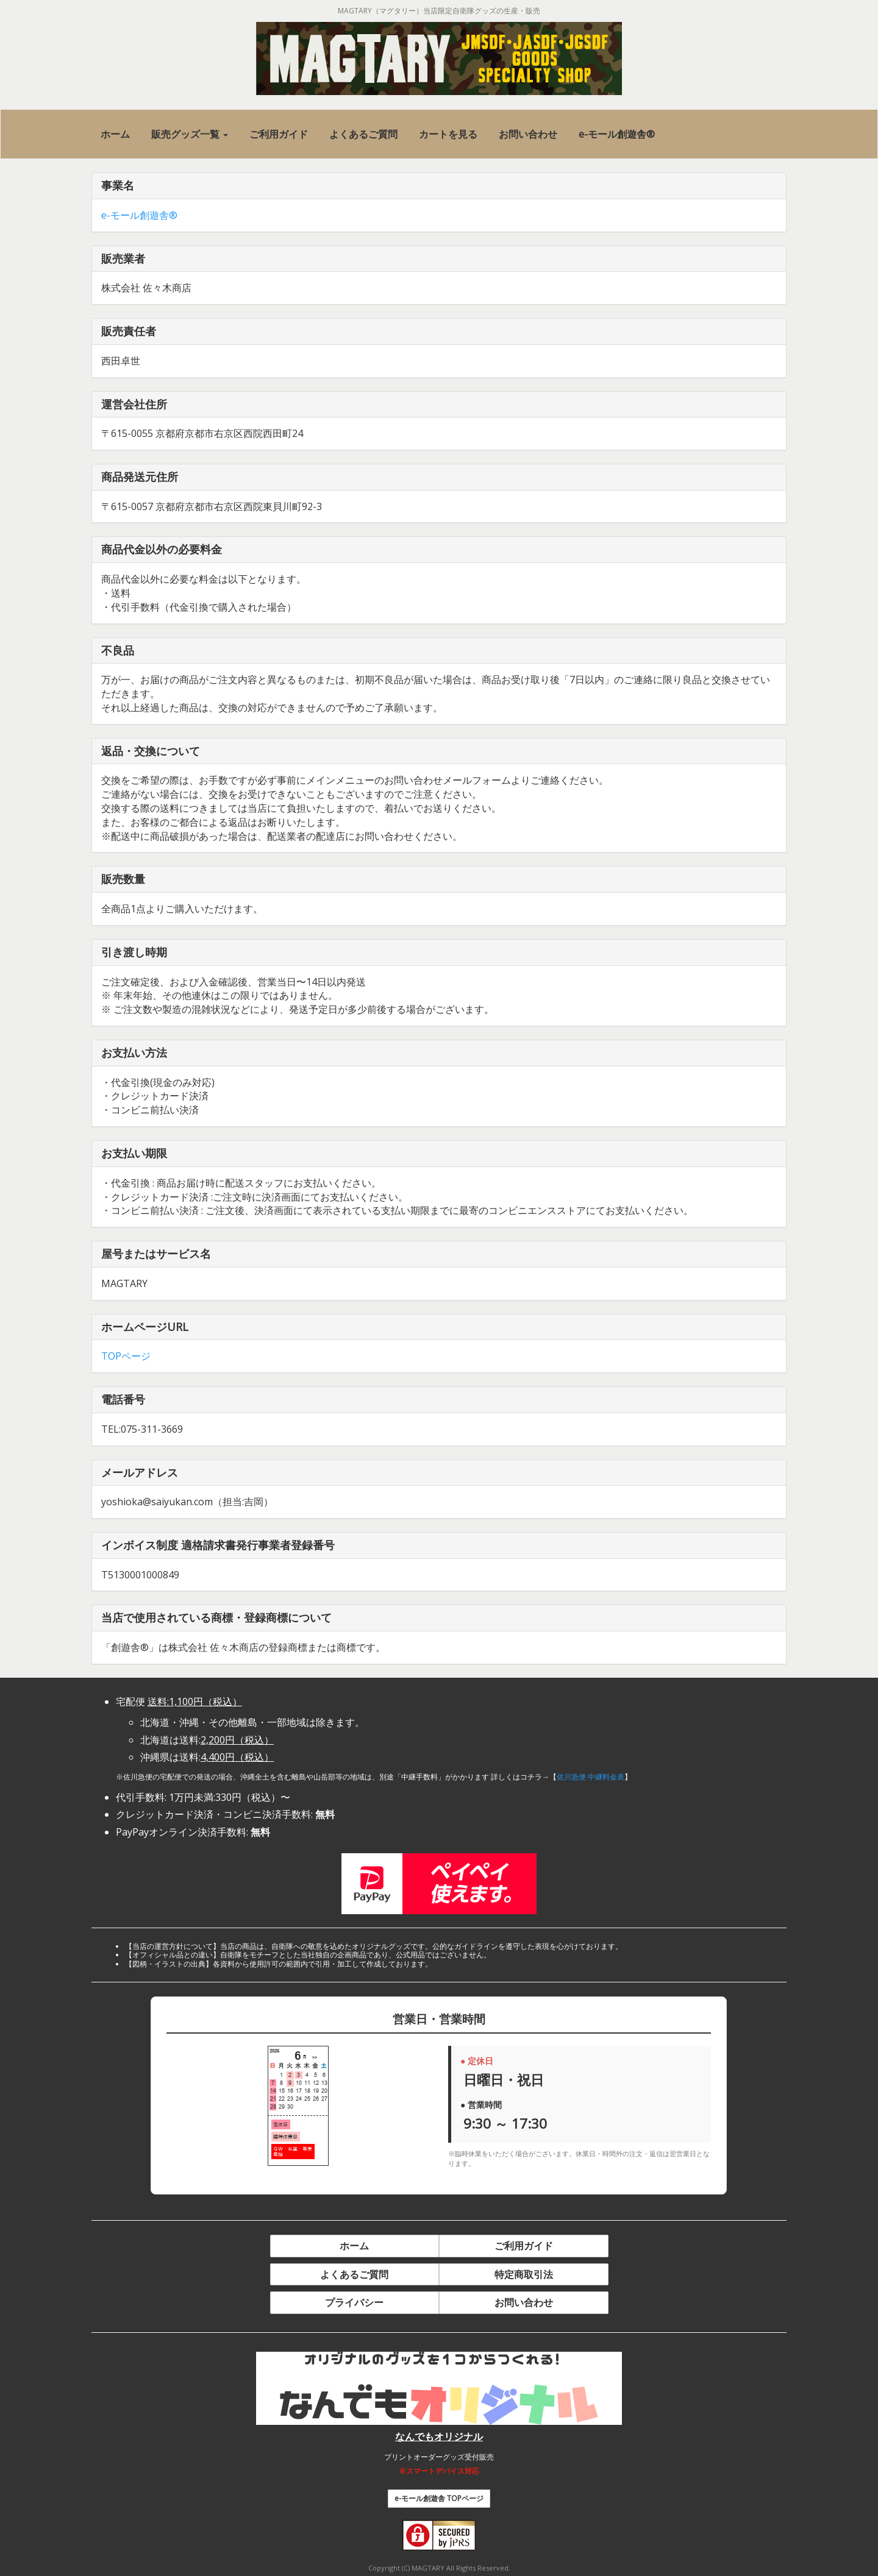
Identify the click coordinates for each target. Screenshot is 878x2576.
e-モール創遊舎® (139, 215)
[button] (189, 134)
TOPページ (126, 1356)
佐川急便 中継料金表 (590, 1777)
